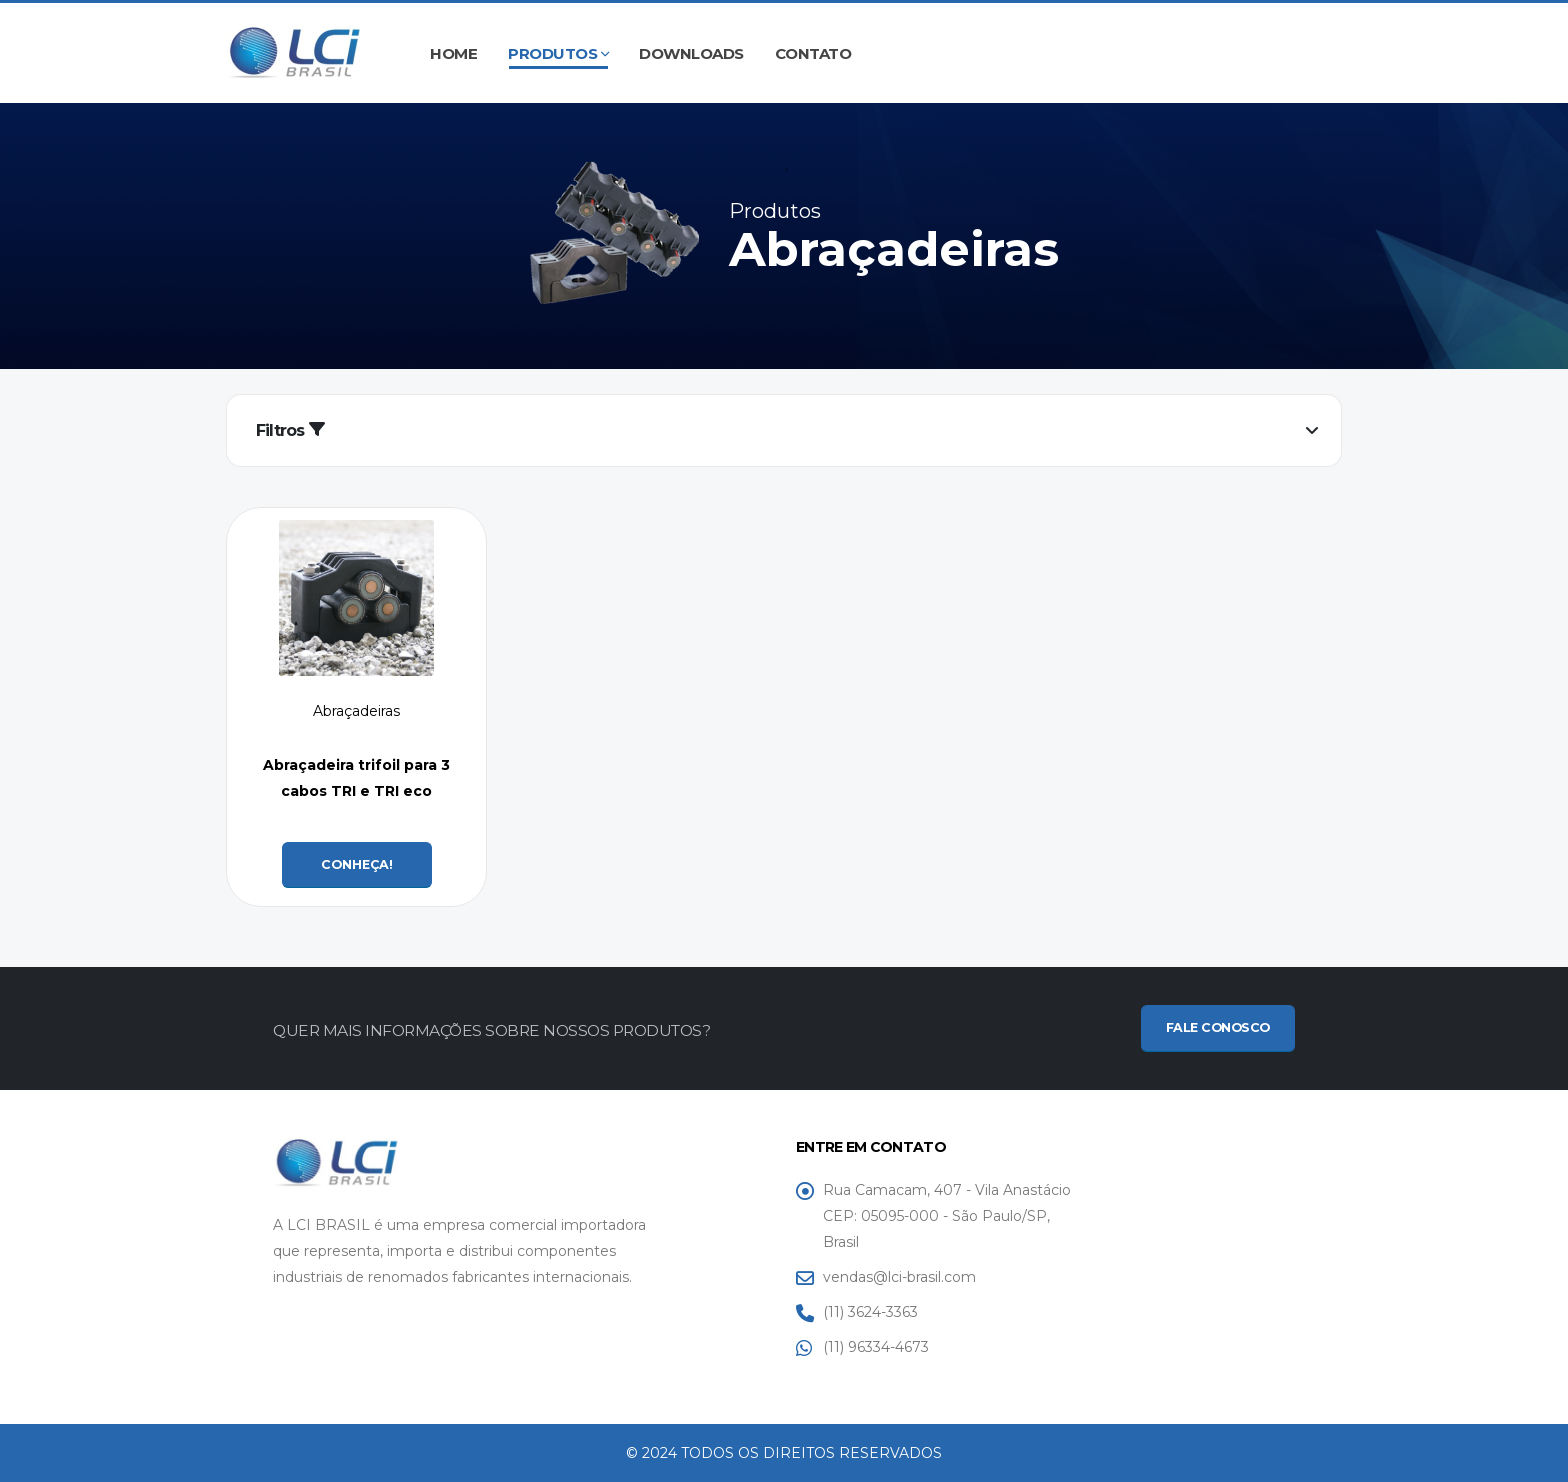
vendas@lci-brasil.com (899, 1277)
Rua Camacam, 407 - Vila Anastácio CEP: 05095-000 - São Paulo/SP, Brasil (947, 1216)
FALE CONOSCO (1218, 1027)
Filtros (290, 430)
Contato (813, 53)
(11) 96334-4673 (876, 1347)
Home (453, 53)
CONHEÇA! (357, 864)
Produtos (552, 53)
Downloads (691, 53)
